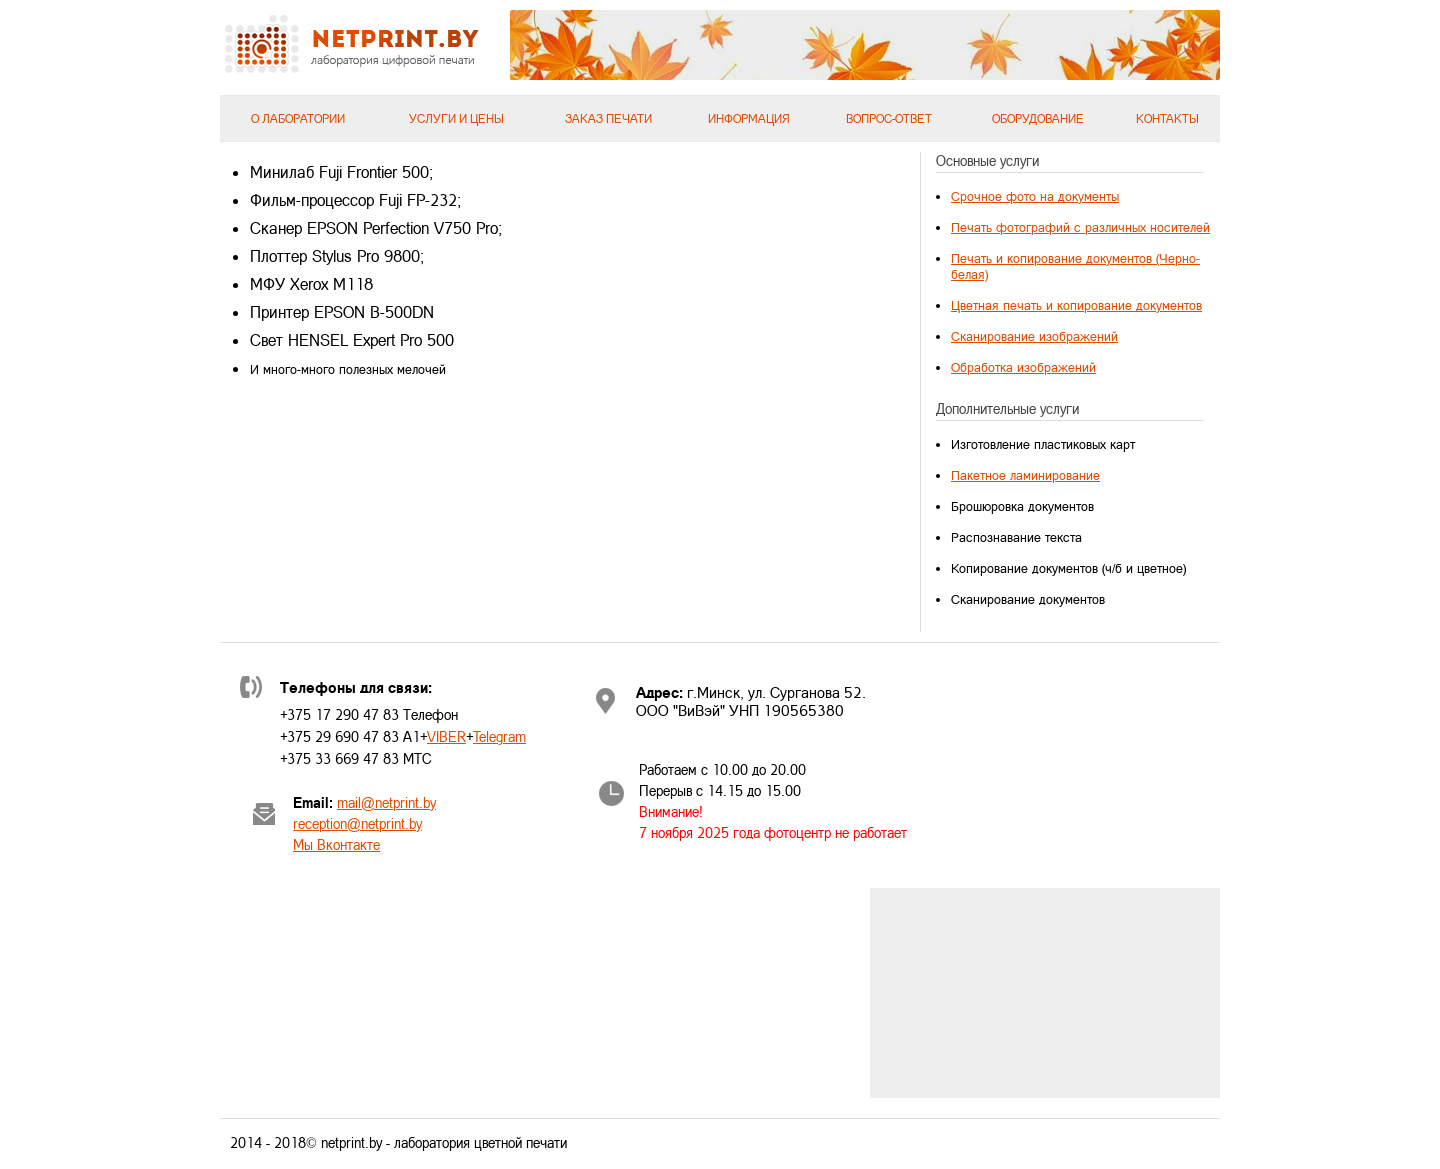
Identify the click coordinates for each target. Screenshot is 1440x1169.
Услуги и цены (456, 118)
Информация (749, 118)
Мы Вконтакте (336, 844)
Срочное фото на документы (1035, 196)
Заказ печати (608, 118)
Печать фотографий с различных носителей (1080, 227)
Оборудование (1038, 118)
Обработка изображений (1023, 367)
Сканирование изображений (1034, 336)
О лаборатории (298, 118)
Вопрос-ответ (889, 118)
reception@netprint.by (357, 823)
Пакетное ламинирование (1025, 475)
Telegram (499, 736)
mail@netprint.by (386, 802)
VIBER (446, 736)
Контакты (1167, 118)
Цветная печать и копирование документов (1076, 305)
